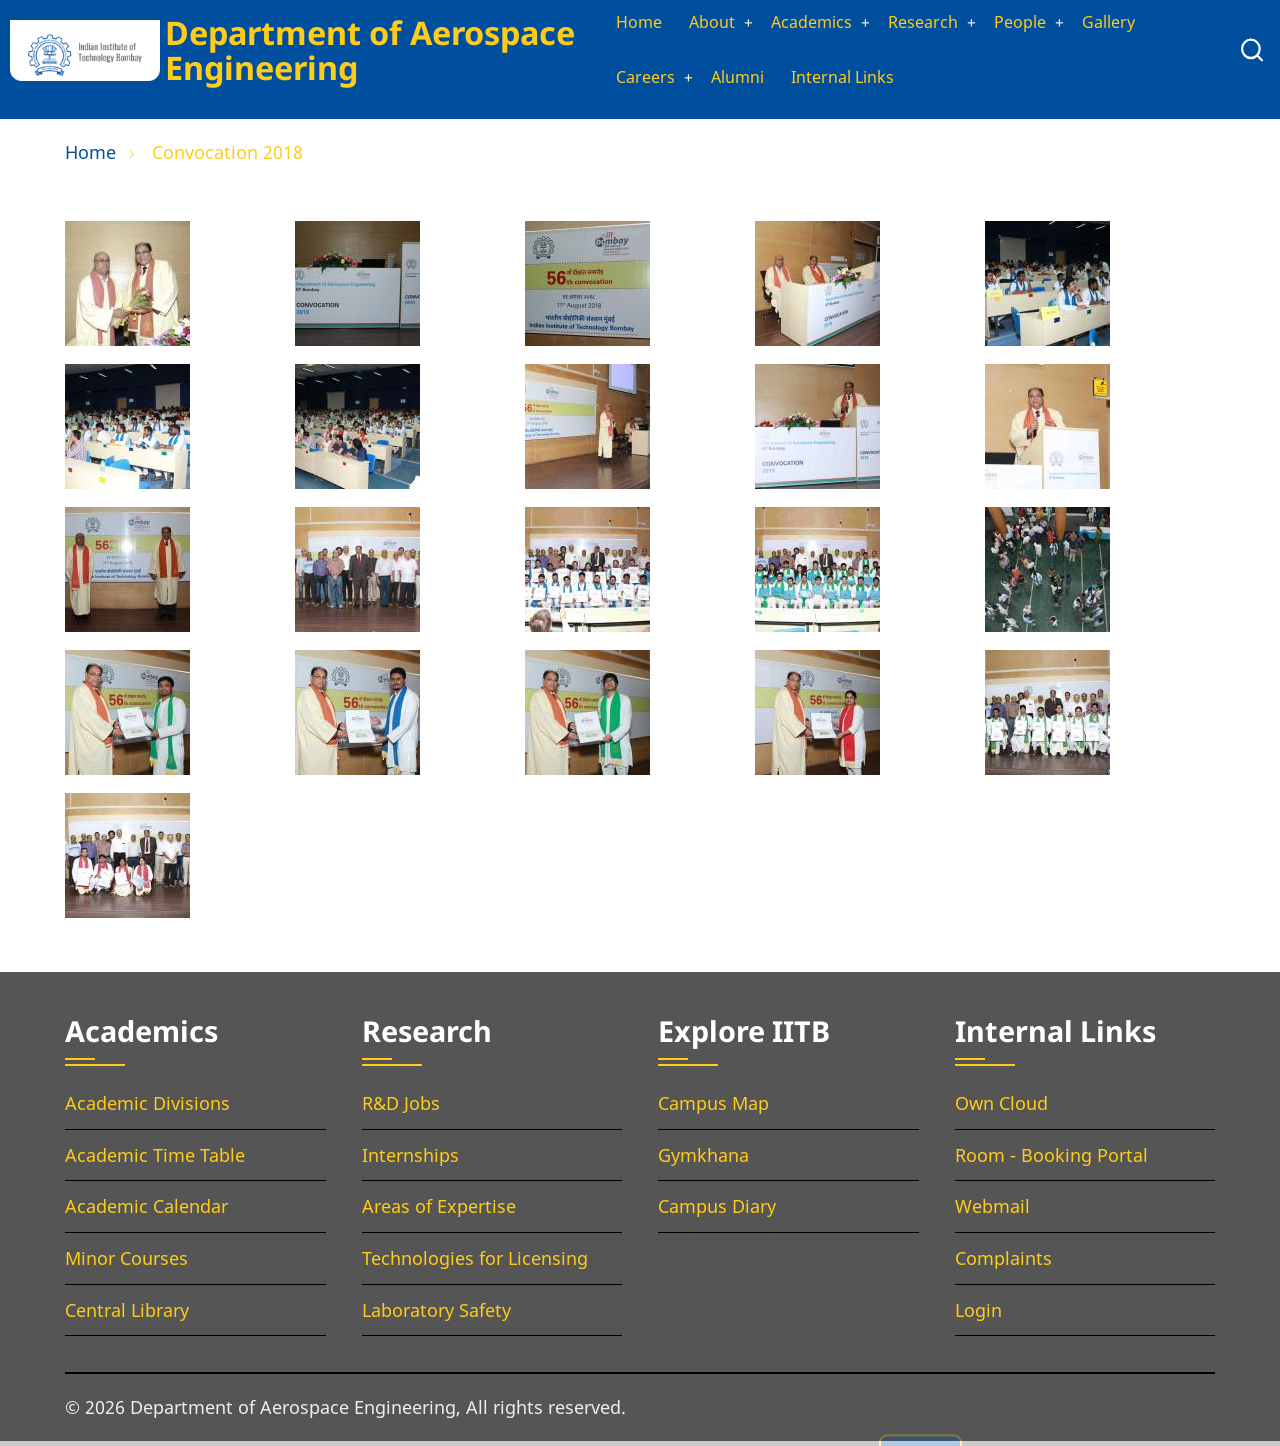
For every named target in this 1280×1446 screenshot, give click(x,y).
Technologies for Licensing (475, 1264)
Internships (410, 1160)
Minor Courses (126, 1264)
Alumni (723, 82)
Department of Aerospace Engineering (364, 52)
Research (926, 24)
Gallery (1126, 24)
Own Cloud (1001, 1109)
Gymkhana (703, 1160)
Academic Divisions (147, 1109)
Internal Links (839, 82)
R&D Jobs (401, 1109)
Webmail (992, 1212)
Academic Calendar (146, 1212)
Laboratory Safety (436, 1315)
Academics (805, 24)
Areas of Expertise (439, 1212)
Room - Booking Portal (1051, 1160)
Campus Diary (717, 1212)
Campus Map (713, 1109)
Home (617, 24)
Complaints (1003, 1264)
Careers (624, 82)
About (696, 24)
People (1031, 24)
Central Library (127, 1315)
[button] (127, 296)
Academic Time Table (155, 1160)
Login (978, 1315)
